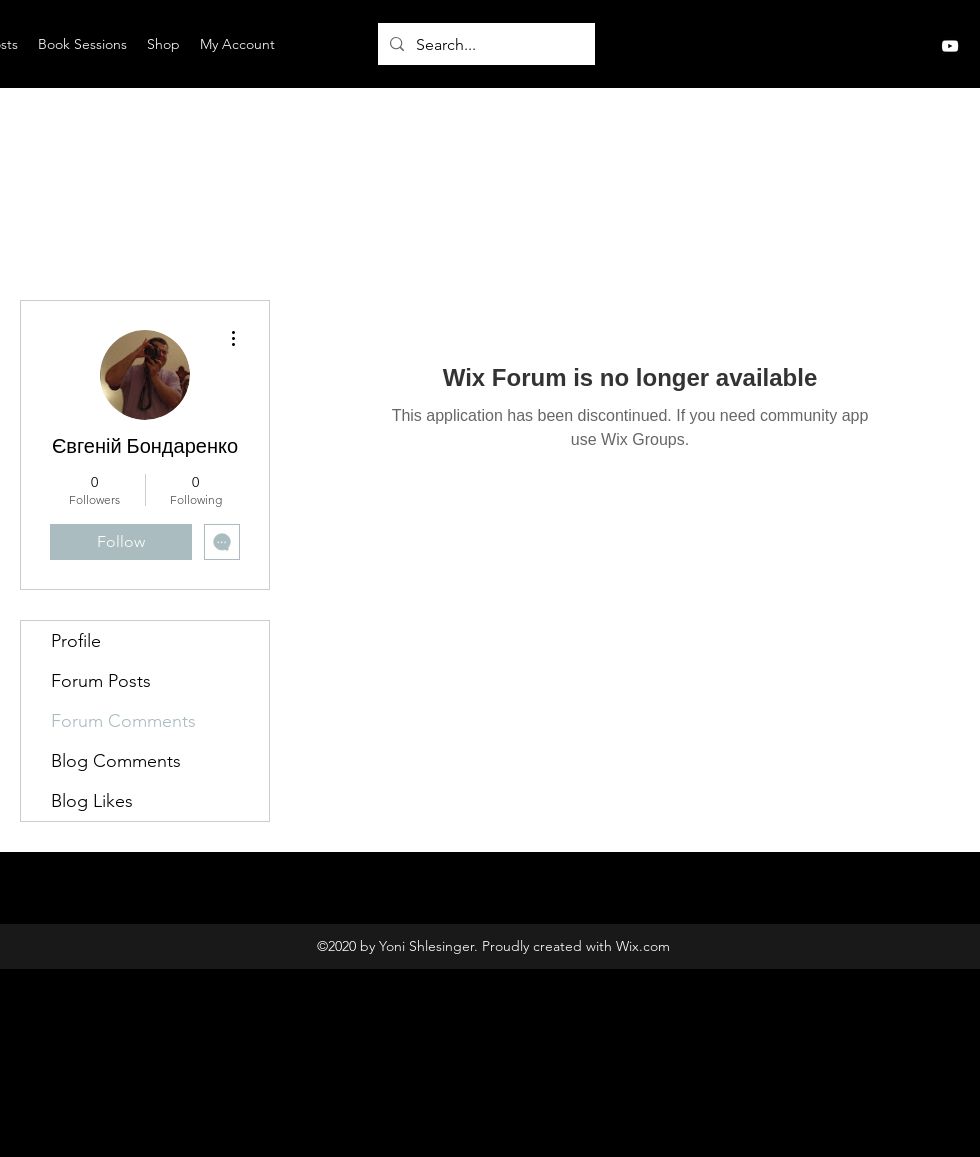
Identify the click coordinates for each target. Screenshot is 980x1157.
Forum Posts (101, 681)
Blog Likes (92, 801)
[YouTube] (950, 46)
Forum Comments (123, 721)
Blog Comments (116, 761)
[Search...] (484, 45)
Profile (76, 641)
